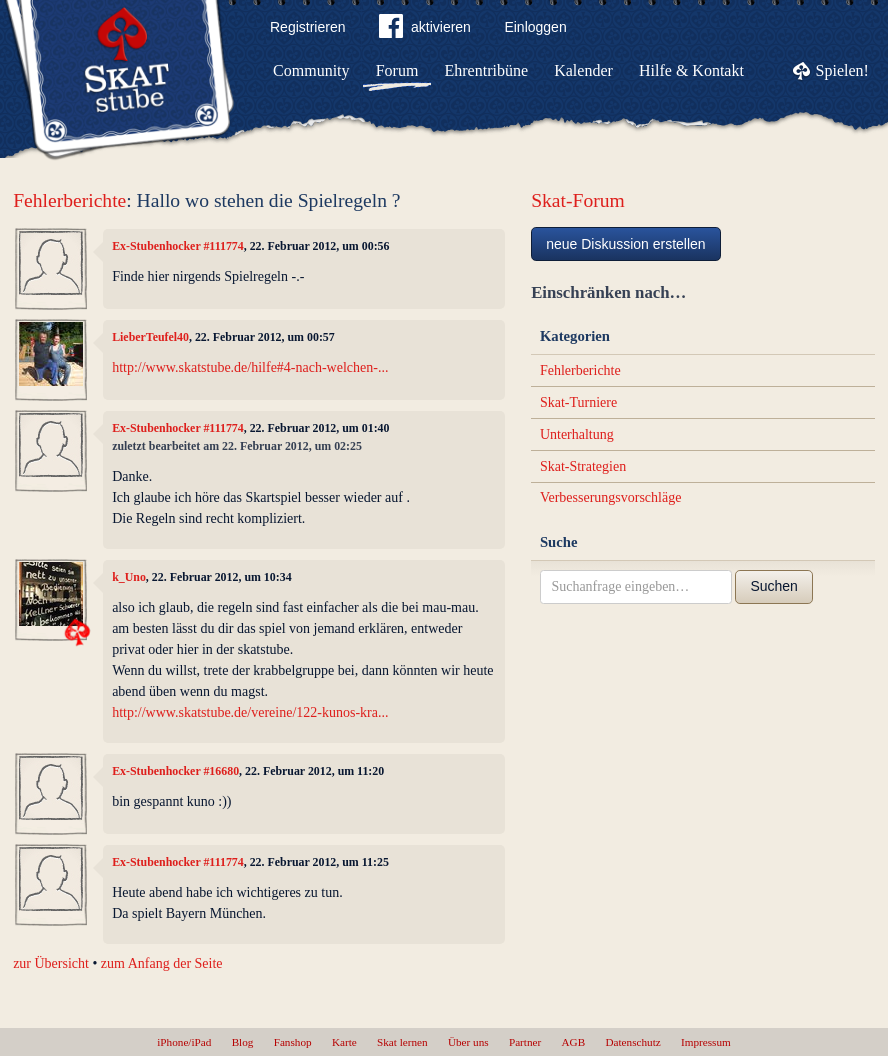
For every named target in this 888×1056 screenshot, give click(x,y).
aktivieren (425, 30)
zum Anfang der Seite (162, 963)
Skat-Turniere (578, 402)
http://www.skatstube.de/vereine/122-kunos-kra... (250, 712)
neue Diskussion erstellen (626, 244)
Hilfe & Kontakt (691, 70)
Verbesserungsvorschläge (611, 497)
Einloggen (535, 27)
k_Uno (129, 577)
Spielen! (842, 70)
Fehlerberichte (69, 200)
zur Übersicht (51, 963)
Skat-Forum (578, 200)
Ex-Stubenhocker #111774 (178, 246)
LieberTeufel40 (150, 337)
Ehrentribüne (487, 70)
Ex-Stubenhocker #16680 (175, 771)
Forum (397, 70)
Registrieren (307, 27)
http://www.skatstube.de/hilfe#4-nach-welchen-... (250, 367)
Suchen (773, 586)
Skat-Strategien (583, 466)
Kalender (583, 70)
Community (311, 70)
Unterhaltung (577, 434)
